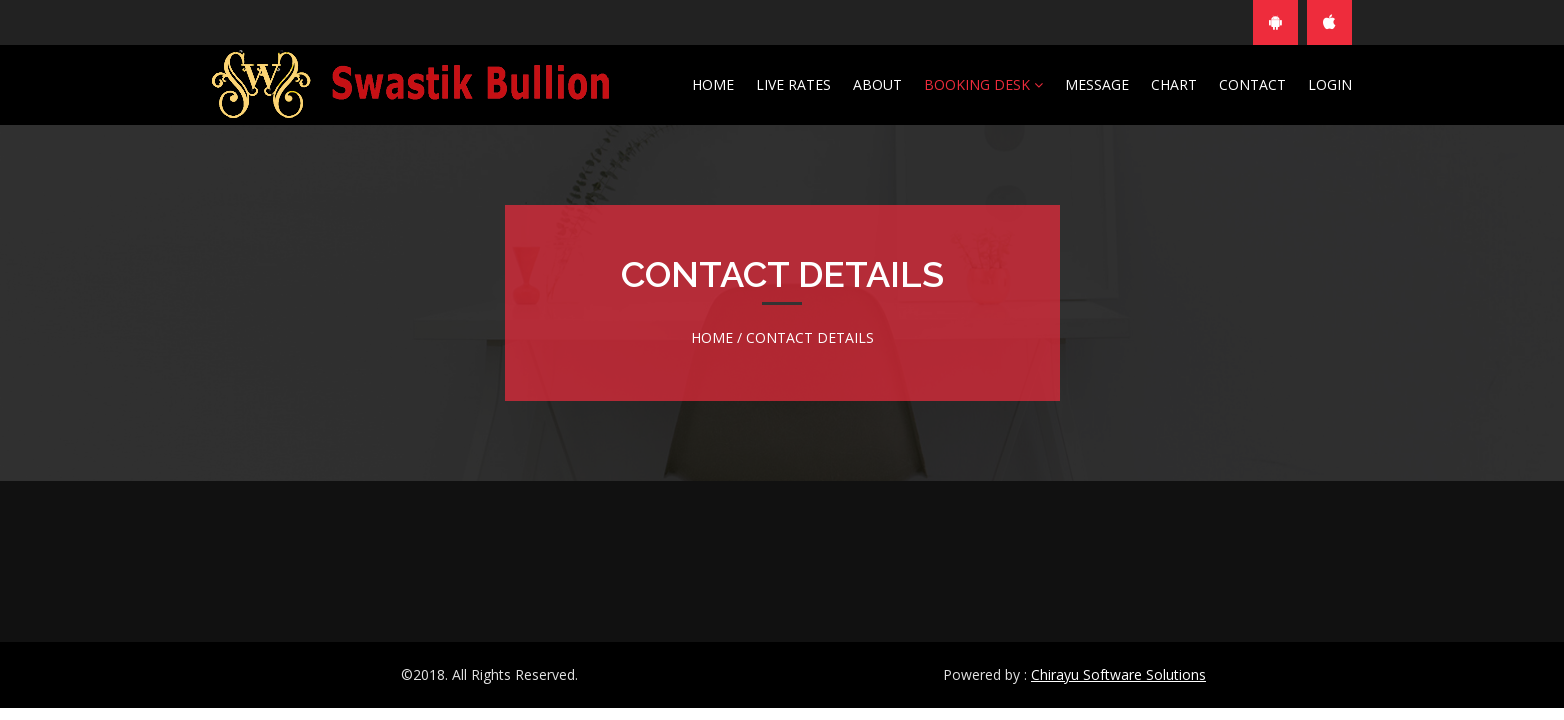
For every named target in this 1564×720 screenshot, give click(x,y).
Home (713, 84)
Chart (1174, 84)
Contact (1252, 84)
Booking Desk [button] (983, 84)
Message (1097, 84)
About (877, 84)
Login (1330, 84)
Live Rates (793, 84)
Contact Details (810, 337)
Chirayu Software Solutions (1118, 674)
